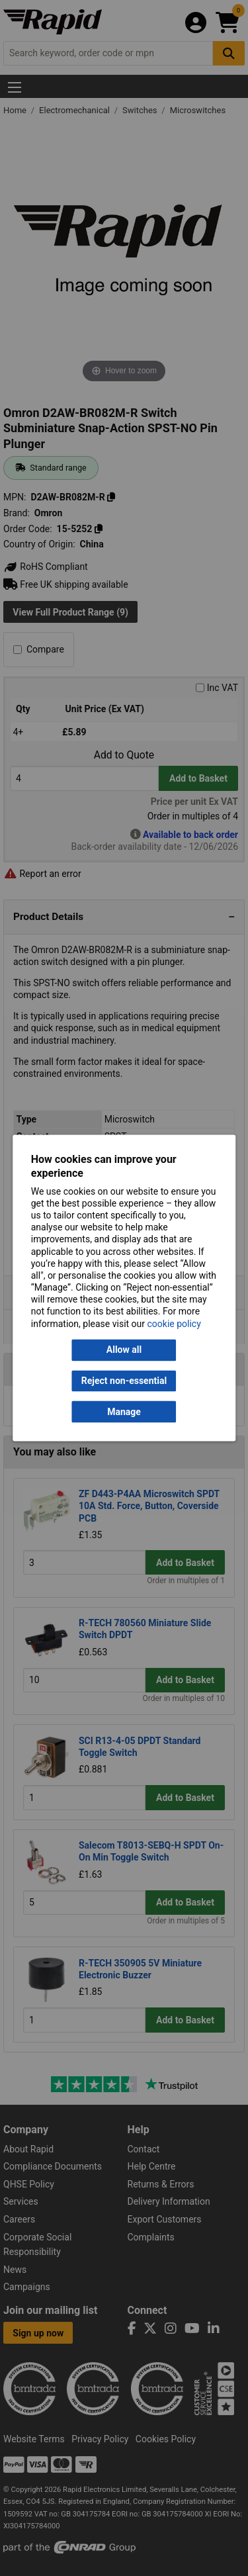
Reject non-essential (124, 1380)
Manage (124, 1411)
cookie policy (174, 1323)
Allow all (124, 1350)
